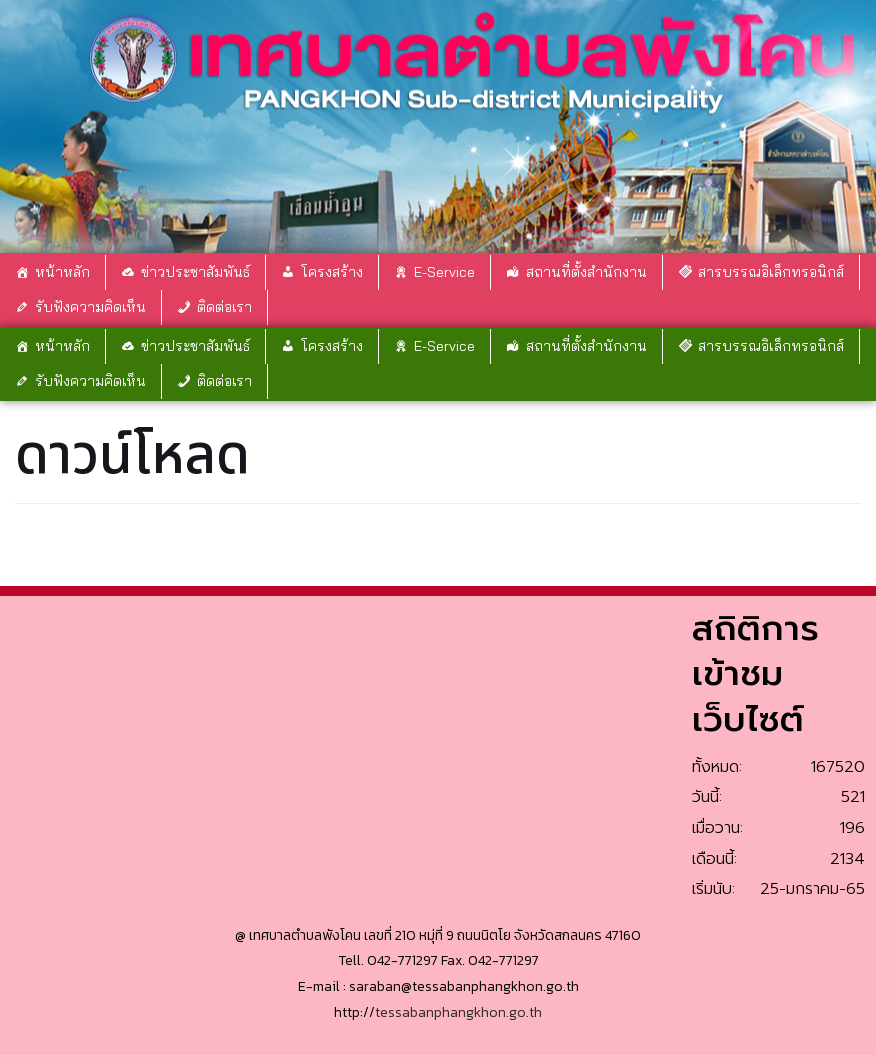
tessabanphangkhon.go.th (458, 1012)
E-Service (444, 272)
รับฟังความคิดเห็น (90, 307)
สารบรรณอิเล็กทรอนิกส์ (771, 272)
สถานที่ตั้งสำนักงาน (586, 272)
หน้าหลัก (62, 272)
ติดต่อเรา (224, 307)
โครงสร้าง (332, 272)
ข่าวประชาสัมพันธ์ (195, 272)
